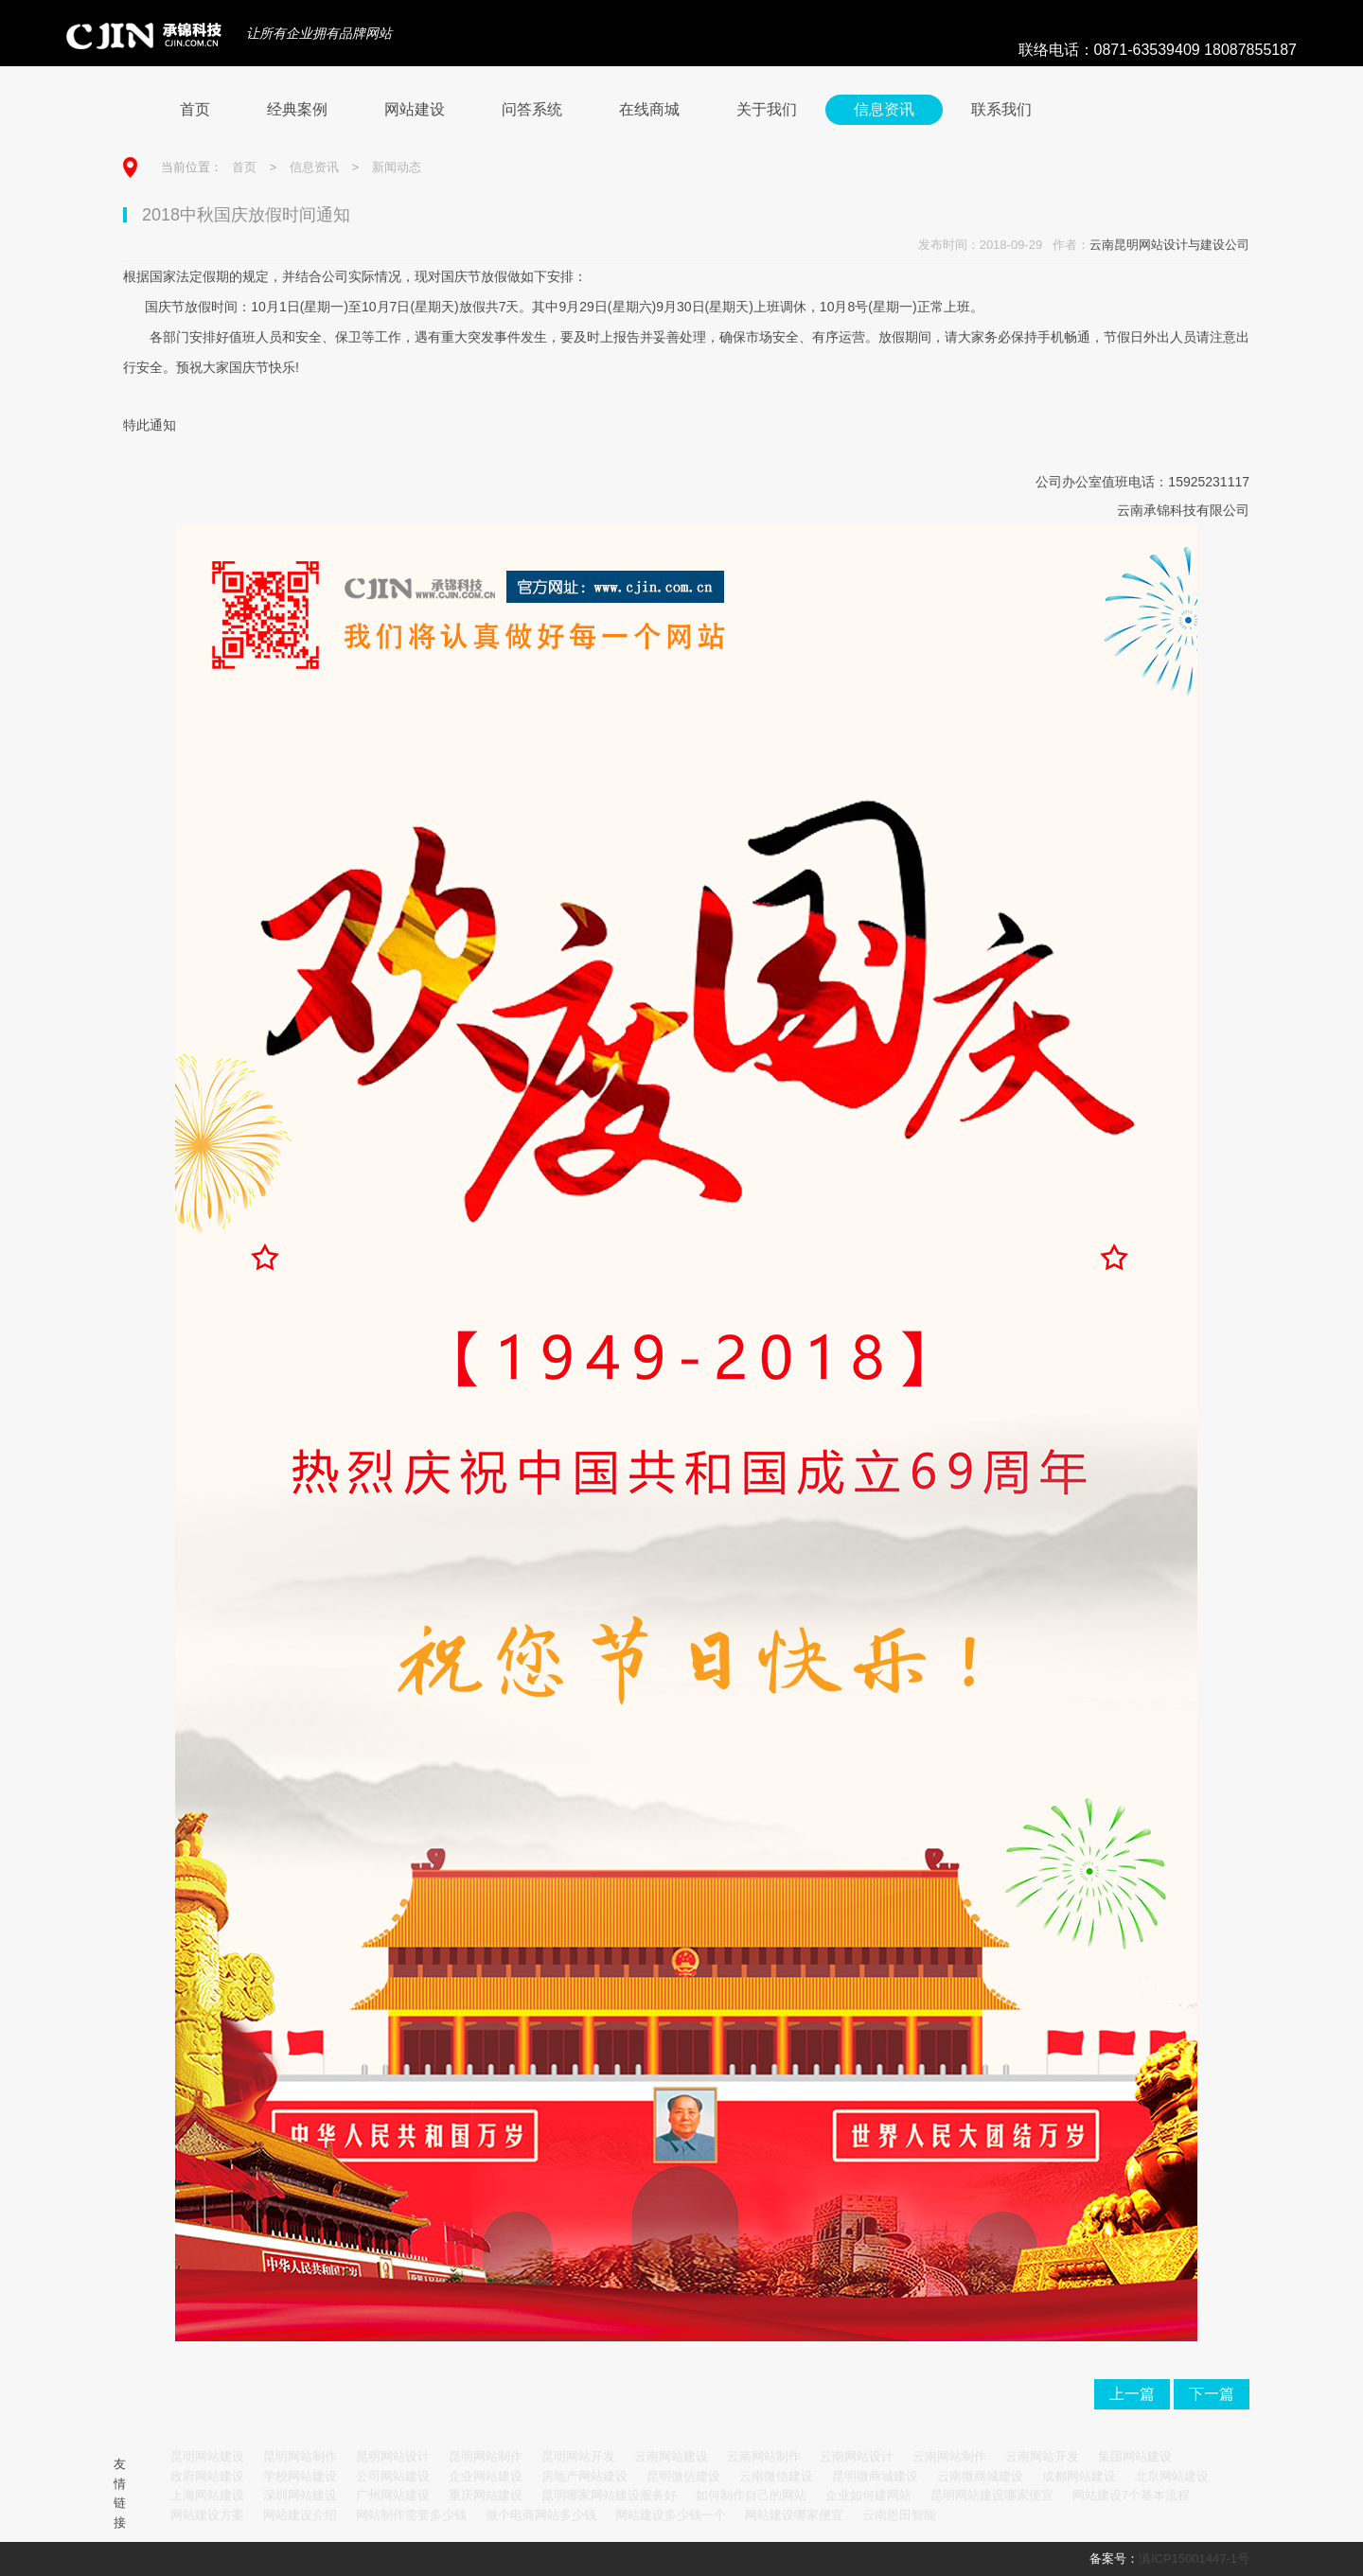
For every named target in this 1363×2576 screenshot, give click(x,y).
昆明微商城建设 (875, 2476)
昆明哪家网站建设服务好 (609, 2495)
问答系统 (532, 109)
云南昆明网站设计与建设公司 (1169, 245)
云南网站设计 (857, 2456)
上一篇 (1132, 2394)
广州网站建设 (393, 2495)
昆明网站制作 (300, 2456)
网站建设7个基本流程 (1131, 2495)
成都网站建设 (1079, 2476)
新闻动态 (396, 167)
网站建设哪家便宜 (794, 2515)
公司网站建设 (393, 2476)
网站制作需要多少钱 (411, 2515)
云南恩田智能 (899, 2515)
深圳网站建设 (300, 2495)
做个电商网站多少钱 (541, 2515)
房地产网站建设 (584, 2476)
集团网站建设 (1135, 2456)
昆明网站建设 (207, 2456)
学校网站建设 (300, 2476)
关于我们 (766, 109)
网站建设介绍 (300, 2515)
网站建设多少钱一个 (670, 2515)
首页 (195, 109)
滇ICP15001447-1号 (1194, 2558)
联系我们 (1001, 109)
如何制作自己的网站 (751, 2495)
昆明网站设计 (393, 2456)
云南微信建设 (776, 2476)
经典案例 (297, 109)
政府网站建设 (207, 2476)
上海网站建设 (207, 2495)
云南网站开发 (1042, 2456)
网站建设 (414, 109)
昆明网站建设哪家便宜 (991, 2495)
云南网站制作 (764, 2456)
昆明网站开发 (578, 2456)
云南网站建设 (671, 2456)
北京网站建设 (1172, 2476)
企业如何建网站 (868, 2495)
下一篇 (1211, 2394)
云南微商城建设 (980, 2476)
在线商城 (649, 109)
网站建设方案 (207, 2515)
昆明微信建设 (683, 2476)
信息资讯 (884, 109)
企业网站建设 (485, 2476)
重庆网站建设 (485, 2495)
